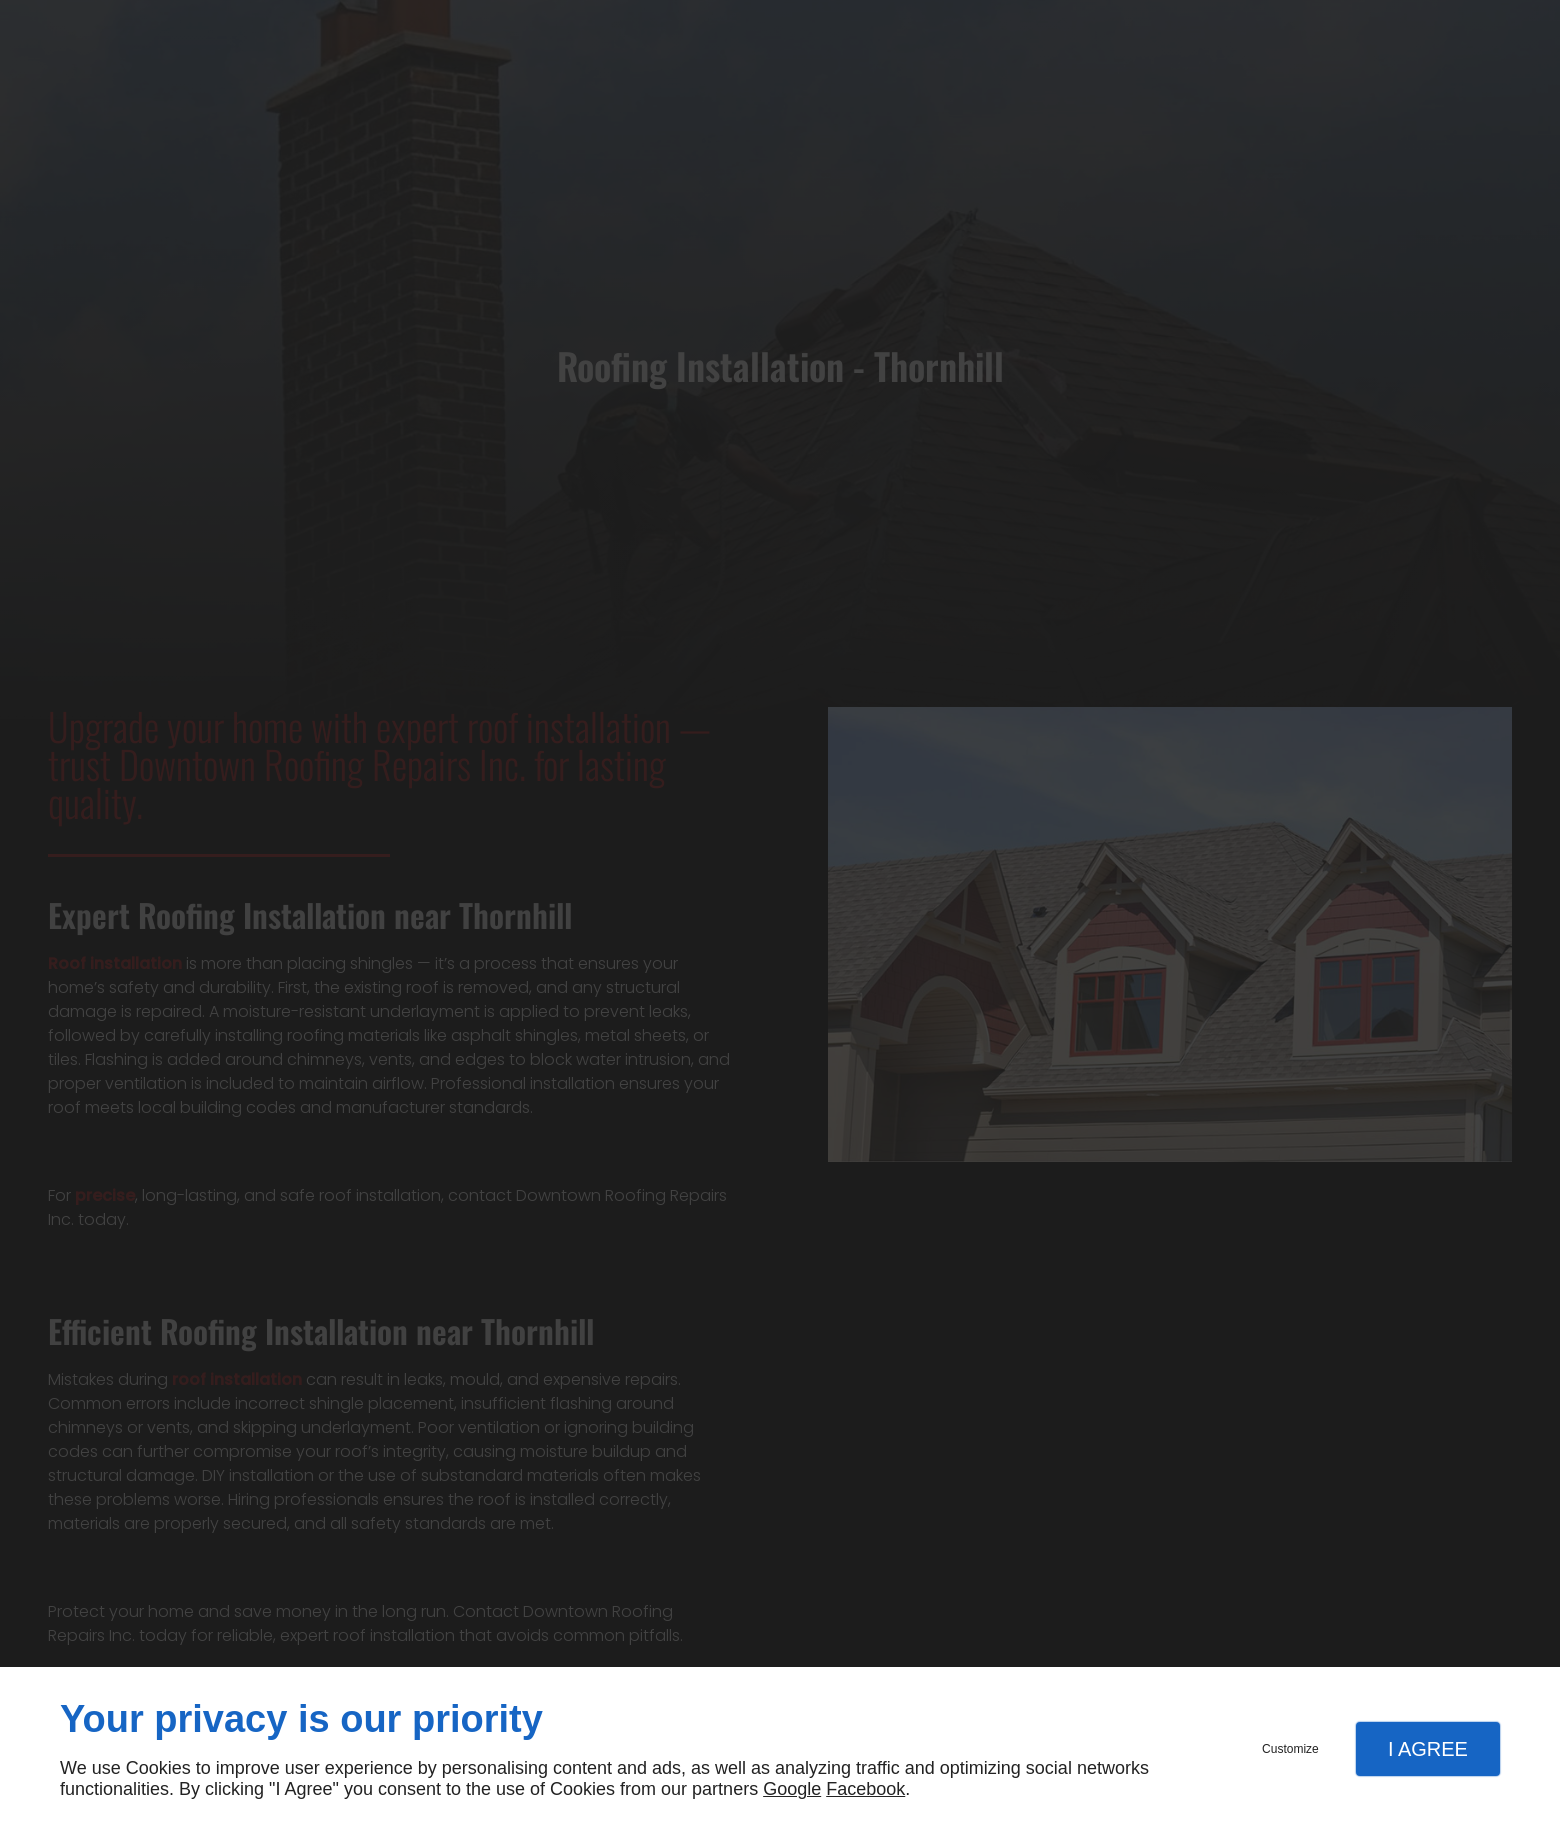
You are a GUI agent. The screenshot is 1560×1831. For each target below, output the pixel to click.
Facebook (865, 1789)
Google (792, 1789)
